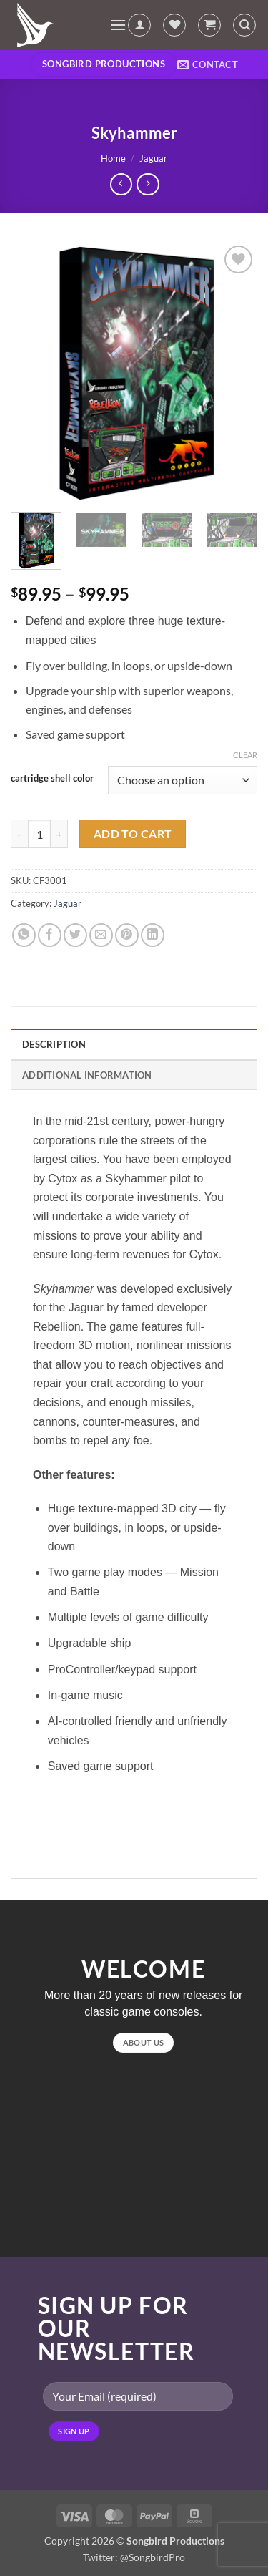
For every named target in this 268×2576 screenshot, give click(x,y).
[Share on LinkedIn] (152, 935)
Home (113, 158)
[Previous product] (148, 184)
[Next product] (121, 184)
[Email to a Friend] (101, 935)
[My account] (139, 25)
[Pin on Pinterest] (127, 935)
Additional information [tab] (87, 1075)
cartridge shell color (52, 779)
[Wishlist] (174, 25)
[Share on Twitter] (75, 935)
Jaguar (153, 158)
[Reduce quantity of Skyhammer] (19, 834)
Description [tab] (54, 1044)
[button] (117, 24)
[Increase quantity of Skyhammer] (59, 834)
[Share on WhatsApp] (24, 935)
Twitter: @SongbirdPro (134, 2557)
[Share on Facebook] (49, 935)
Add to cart (133, 833)
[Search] (244, 25)
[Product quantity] (39, 834)
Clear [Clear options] (245, 754)
